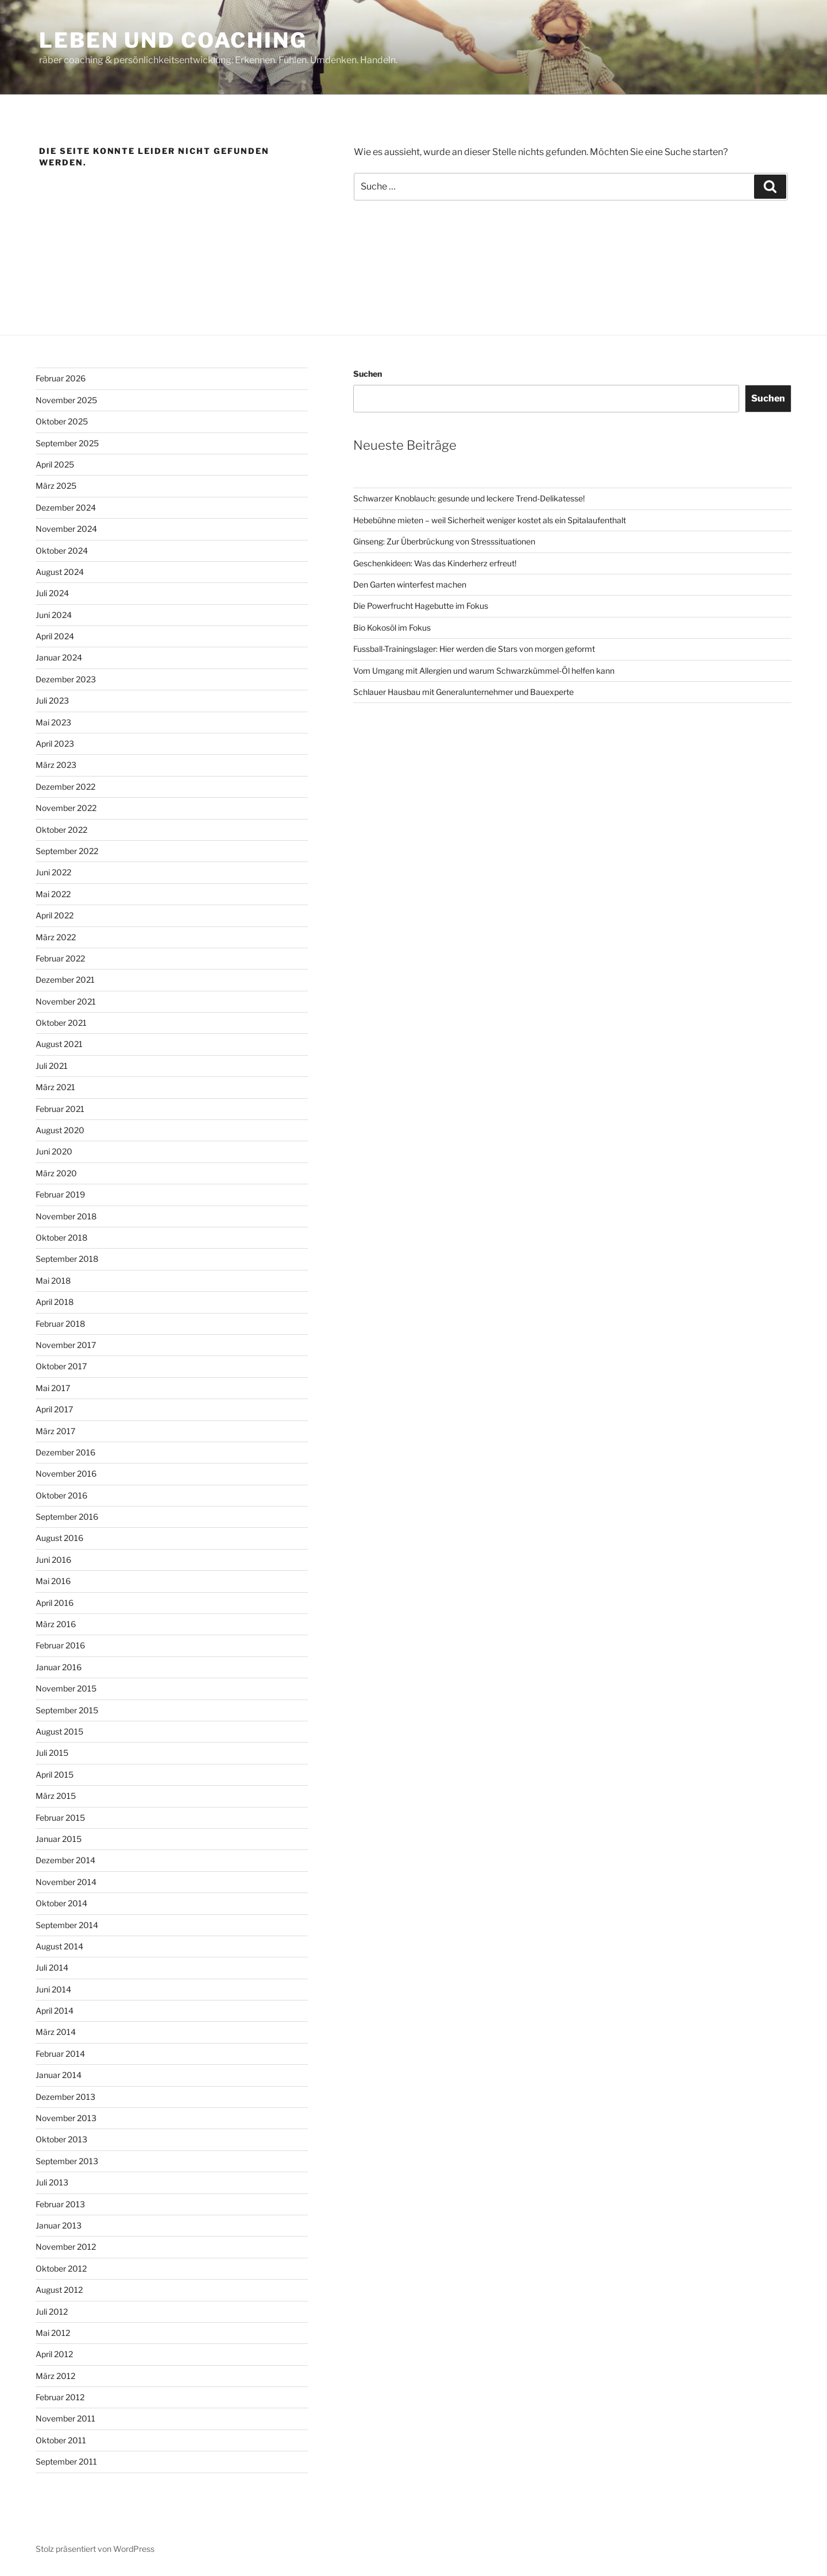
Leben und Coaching (173, 40)
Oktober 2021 (61, 1023)
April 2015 (55, 1774)
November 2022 (66, 808)
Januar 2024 (59, 657)
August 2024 (60, 572)
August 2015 (59, 1731)
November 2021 (66, 1001)
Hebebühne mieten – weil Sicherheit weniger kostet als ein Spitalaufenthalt (489, 520)
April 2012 (54, 2354)
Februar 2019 (60, 1194)
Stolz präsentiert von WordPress (95, 2549)
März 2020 (56, 1173)
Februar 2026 (61, 378)
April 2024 (55, 636)
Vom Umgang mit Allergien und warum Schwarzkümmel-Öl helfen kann (484, 670)
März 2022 (56, 937)
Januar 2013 (59, 2225)
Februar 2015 (60, 1817)
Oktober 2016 (61, 1495)
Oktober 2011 (61, 2440)
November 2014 (66, 1882)
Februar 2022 (60, 958)
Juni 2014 (53, 1989)
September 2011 (66, 2461)
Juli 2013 (52, 2182)
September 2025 (67, 443)
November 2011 (65, 2418)
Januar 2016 (59, 1667)
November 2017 (66, 1345)
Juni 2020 (54, 1151)
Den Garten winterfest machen (409, 584)
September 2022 (67, 851)
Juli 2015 (52, 1753)
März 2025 (56, 486)
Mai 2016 (53, 1581)
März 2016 (56, 1624)
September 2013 (67, 2161)
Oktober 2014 (61, 1903)
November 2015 (66, 1688)
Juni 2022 (53, 872)
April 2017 (54, 1409)
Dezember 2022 (65, 786)
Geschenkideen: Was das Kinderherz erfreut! (434, 563)
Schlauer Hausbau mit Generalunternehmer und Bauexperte (463, 692)
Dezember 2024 (66, 507)
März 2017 (55, 1431)
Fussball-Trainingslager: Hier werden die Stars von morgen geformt (474, 649)
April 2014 (55, 2010)
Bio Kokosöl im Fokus (392, 627)
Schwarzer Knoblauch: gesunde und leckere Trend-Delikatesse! (469, 498)
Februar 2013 (60, 2204)
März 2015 (56, 1796)
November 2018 (66, 1216)
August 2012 (59, 2290)
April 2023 (55, 743)
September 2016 (67, 1516)
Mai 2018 (53, 1280)
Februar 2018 (60, 1323)
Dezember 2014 (65, 1860)
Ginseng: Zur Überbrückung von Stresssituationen (444, 541)
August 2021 (59, 1044)
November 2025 (66, 400)
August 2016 (59, 1538)
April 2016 (55, 1603)
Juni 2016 (53, 1560)
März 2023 (56, 765)
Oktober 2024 (62, 550)
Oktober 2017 (61, 1366)
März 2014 (56, 2032)
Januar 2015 (59, 1839)
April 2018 (55, 1302)
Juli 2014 (52, 1967)
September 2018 (67, 1259)
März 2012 (55, 2376)
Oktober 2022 (61, 830)
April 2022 (55, 915)
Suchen (367, 374)
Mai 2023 (53, 722)
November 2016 (66, 1473)
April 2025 (55, 464)
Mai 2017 (53, 1388)
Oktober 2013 (61, 2139)
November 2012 (66, 2246)
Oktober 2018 (61, 1237)
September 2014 (67, 1925)
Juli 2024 (52, 593)
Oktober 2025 (62, 421)
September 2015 (67, 1710)
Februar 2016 (60, 1645)
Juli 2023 (52, 700)
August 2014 (59, 1946)
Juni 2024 (54, 615)
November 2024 (66, 529)
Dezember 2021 (65, 979)
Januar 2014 (59, 2075)
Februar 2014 (60, 2054)
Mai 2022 (53, 894)
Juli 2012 (52, 2311)
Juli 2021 (52, 1066)
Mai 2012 (53, 2333)
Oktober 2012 (61, 2268)
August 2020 (60, 1130)
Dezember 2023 (66, 679)
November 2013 (66, 2118)
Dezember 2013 (65, 2097)
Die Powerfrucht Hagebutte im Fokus (420, 606)
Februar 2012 (60, 2397)
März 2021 (55, 1087)
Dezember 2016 (65, 1452)
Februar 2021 (60, 1109)
